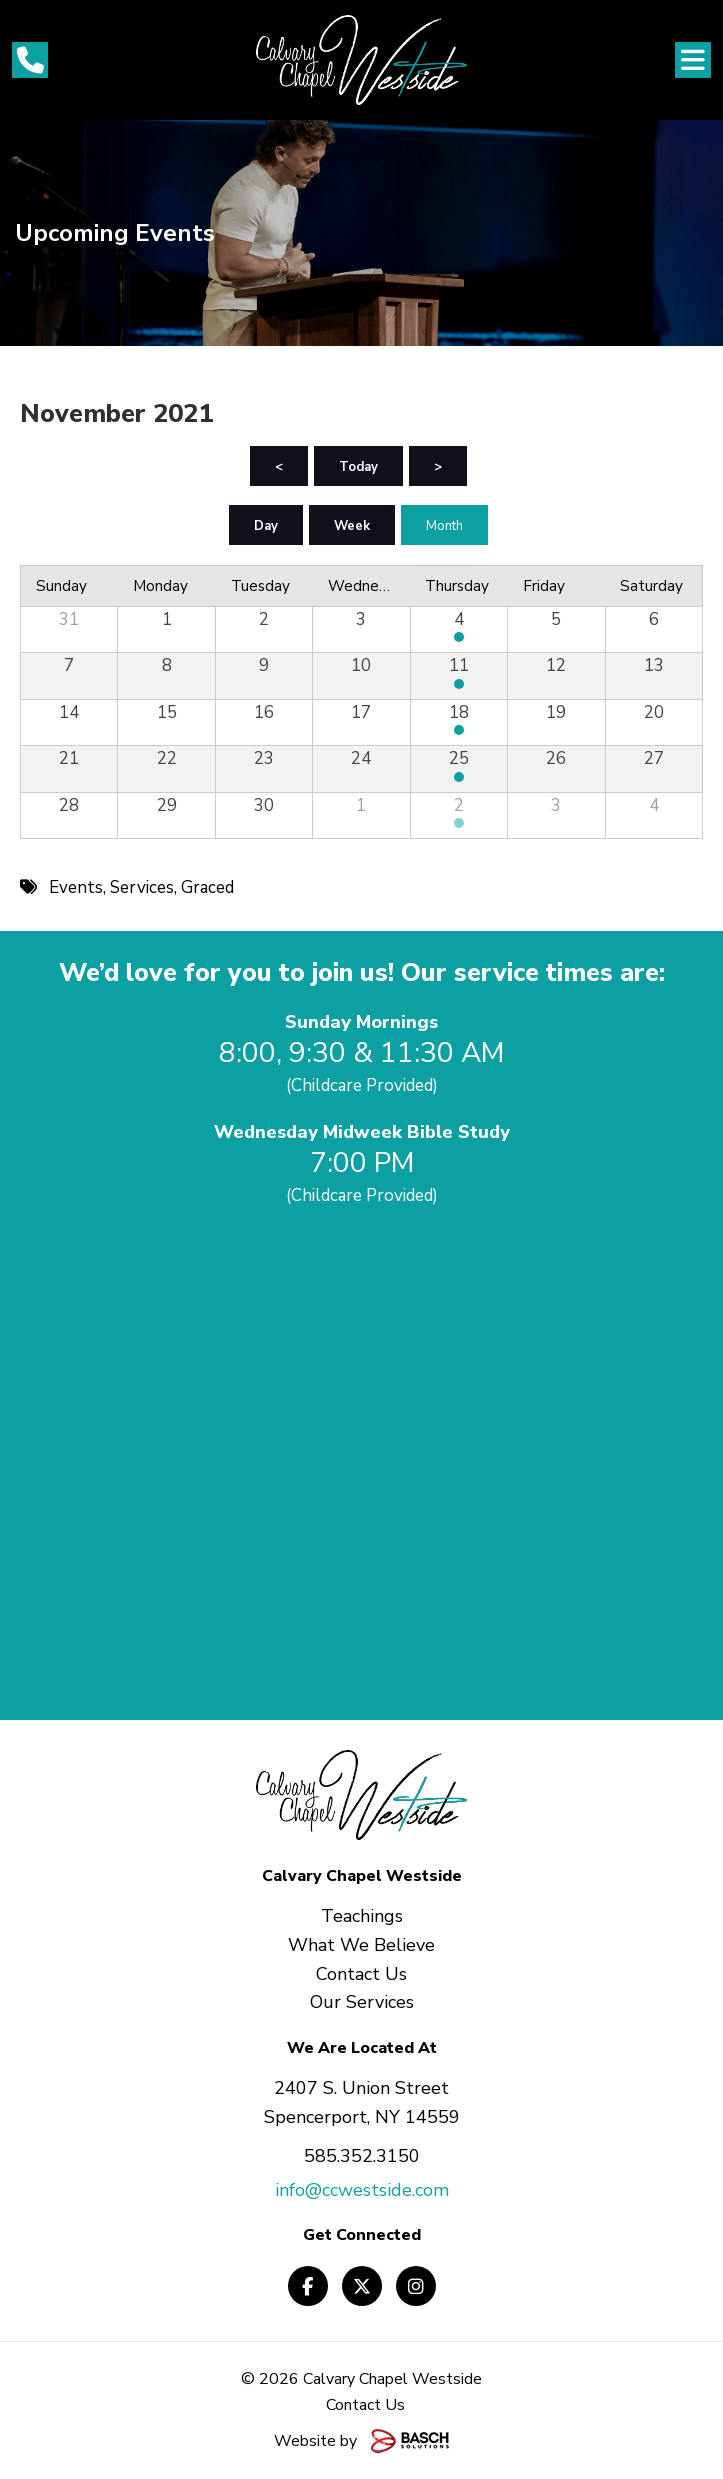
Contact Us (365, 2405)
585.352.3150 (362, 2156)
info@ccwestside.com (362, 2190)
